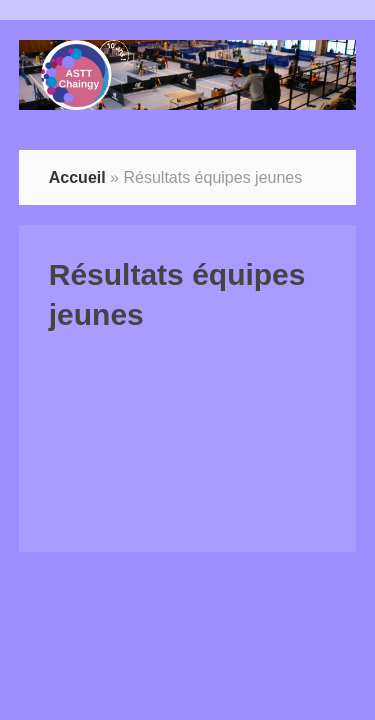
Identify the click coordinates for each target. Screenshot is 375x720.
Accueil (77, 177)
